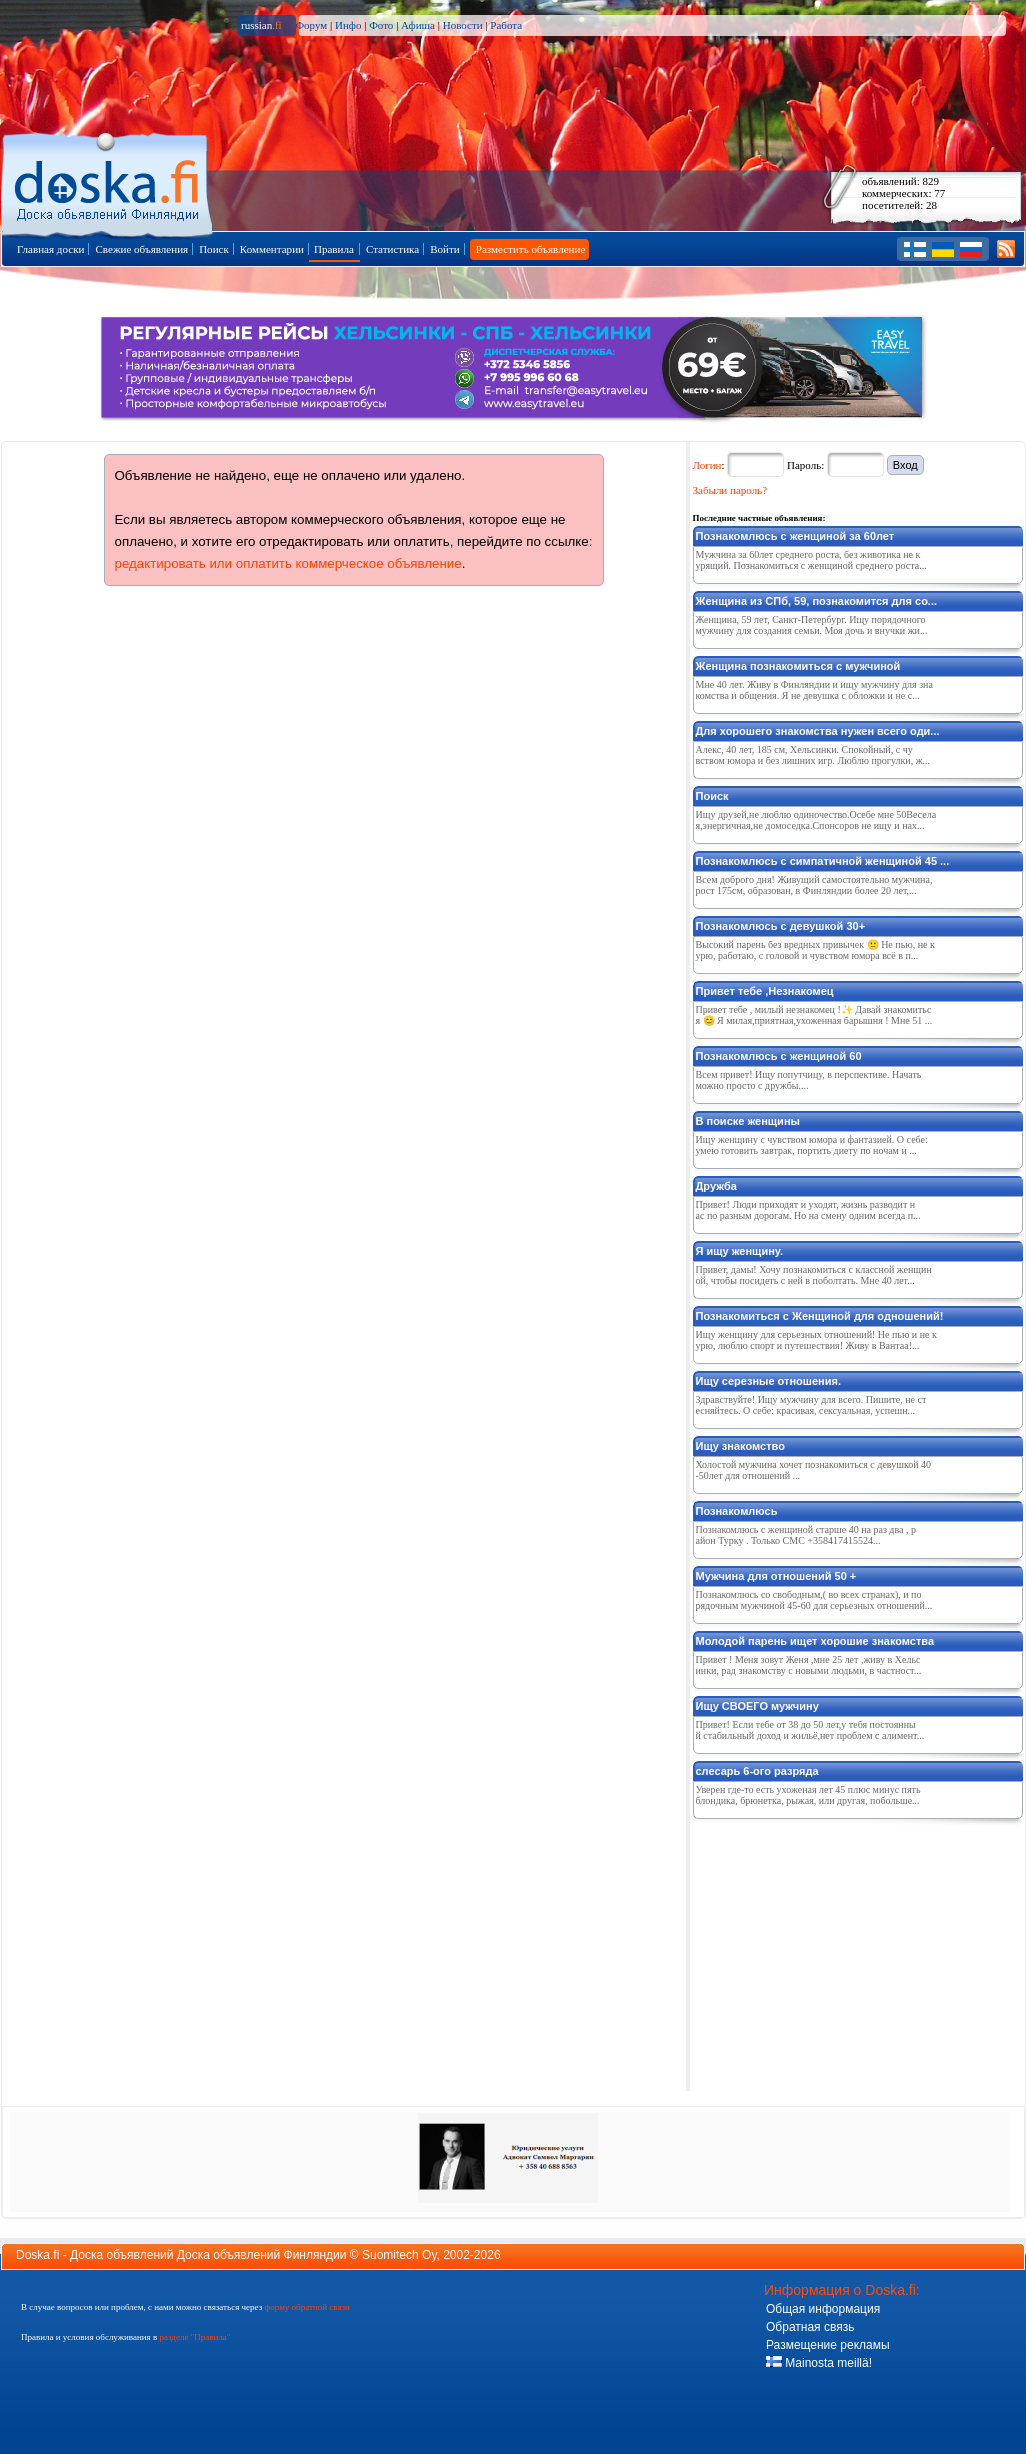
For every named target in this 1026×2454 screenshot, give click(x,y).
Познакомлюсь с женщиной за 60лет (795, 536)
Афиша (418, 25)
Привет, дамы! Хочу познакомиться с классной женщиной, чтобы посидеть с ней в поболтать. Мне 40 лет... (814, 1275)
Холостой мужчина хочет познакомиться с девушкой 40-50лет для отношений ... (814, 1470)
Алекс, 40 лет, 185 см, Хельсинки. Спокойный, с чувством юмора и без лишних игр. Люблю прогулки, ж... (813, 755)
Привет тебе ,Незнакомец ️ (766, 991)
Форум (311, 25)
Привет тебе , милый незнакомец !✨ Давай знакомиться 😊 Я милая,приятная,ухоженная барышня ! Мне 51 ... (814, 1015)
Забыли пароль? (730, 490)
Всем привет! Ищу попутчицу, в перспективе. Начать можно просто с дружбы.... (809, 1080)
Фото (381, 25)
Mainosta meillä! (819, 2363)
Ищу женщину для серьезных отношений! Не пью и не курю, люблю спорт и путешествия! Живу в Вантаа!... (816, 1340)
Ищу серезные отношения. (768, 1381)
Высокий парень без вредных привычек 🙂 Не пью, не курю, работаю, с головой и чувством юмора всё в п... (815, 950)
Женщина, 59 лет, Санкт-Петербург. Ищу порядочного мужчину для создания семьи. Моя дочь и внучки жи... (812, 625)
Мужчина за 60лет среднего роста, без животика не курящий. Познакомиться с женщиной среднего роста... (811, 560)
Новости (463, 25)
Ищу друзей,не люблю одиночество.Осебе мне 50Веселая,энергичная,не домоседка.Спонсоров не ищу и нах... (816, 820)
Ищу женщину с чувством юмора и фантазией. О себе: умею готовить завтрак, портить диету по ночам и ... (812, 1145)
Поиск (712, 796)
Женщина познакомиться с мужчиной (798, 666)
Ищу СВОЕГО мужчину (757, 1706)
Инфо (348, 25)
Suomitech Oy (399, 2255)
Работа (506, 25)
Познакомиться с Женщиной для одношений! (820, 1316)
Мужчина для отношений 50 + (776, 1576)
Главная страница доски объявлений (108, 181)
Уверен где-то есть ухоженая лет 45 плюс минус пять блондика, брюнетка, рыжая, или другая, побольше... (808, 1795)
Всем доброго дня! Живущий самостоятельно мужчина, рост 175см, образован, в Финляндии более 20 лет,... (814, 885)
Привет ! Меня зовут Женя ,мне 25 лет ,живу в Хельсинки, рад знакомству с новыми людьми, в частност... (809, 1665)
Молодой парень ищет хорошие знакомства (815, 1641)
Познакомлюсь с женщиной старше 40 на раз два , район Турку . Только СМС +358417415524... (806, 1535)
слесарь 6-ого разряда (757, 1771)
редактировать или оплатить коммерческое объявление (288, 563)
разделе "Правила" (194, 2337)
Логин (707, 465)
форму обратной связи (306, 2307)
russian (261, 25)
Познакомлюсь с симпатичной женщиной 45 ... (823, 861)
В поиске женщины (748, 1121)
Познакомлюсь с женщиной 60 (779, 1056)
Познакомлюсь (737, 1511)
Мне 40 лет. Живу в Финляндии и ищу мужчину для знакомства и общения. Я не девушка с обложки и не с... (814, 690)
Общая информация (823, 2309)
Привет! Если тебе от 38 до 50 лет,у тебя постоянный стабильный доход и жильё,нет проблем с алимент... (810, 1730)
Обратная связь (810, 2327)
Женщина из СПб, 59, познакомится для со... (817, 601)
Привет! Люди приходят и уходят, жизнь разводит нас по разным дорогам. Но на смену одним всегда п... (808, 1210)
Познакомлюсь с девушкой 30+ (781, 926)
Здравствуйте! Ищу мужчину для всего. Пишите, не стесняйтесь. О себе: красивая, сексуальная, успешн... (811, 1405)
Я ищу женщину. (740, 1251)
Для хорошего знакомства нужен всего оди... (818, 731)
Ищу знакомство (740, 1446)
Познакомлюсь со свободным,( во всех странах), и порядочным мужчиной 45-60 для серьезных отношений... (814, 1600)
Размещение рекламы (828, 2345)
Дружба (716, 1186)
